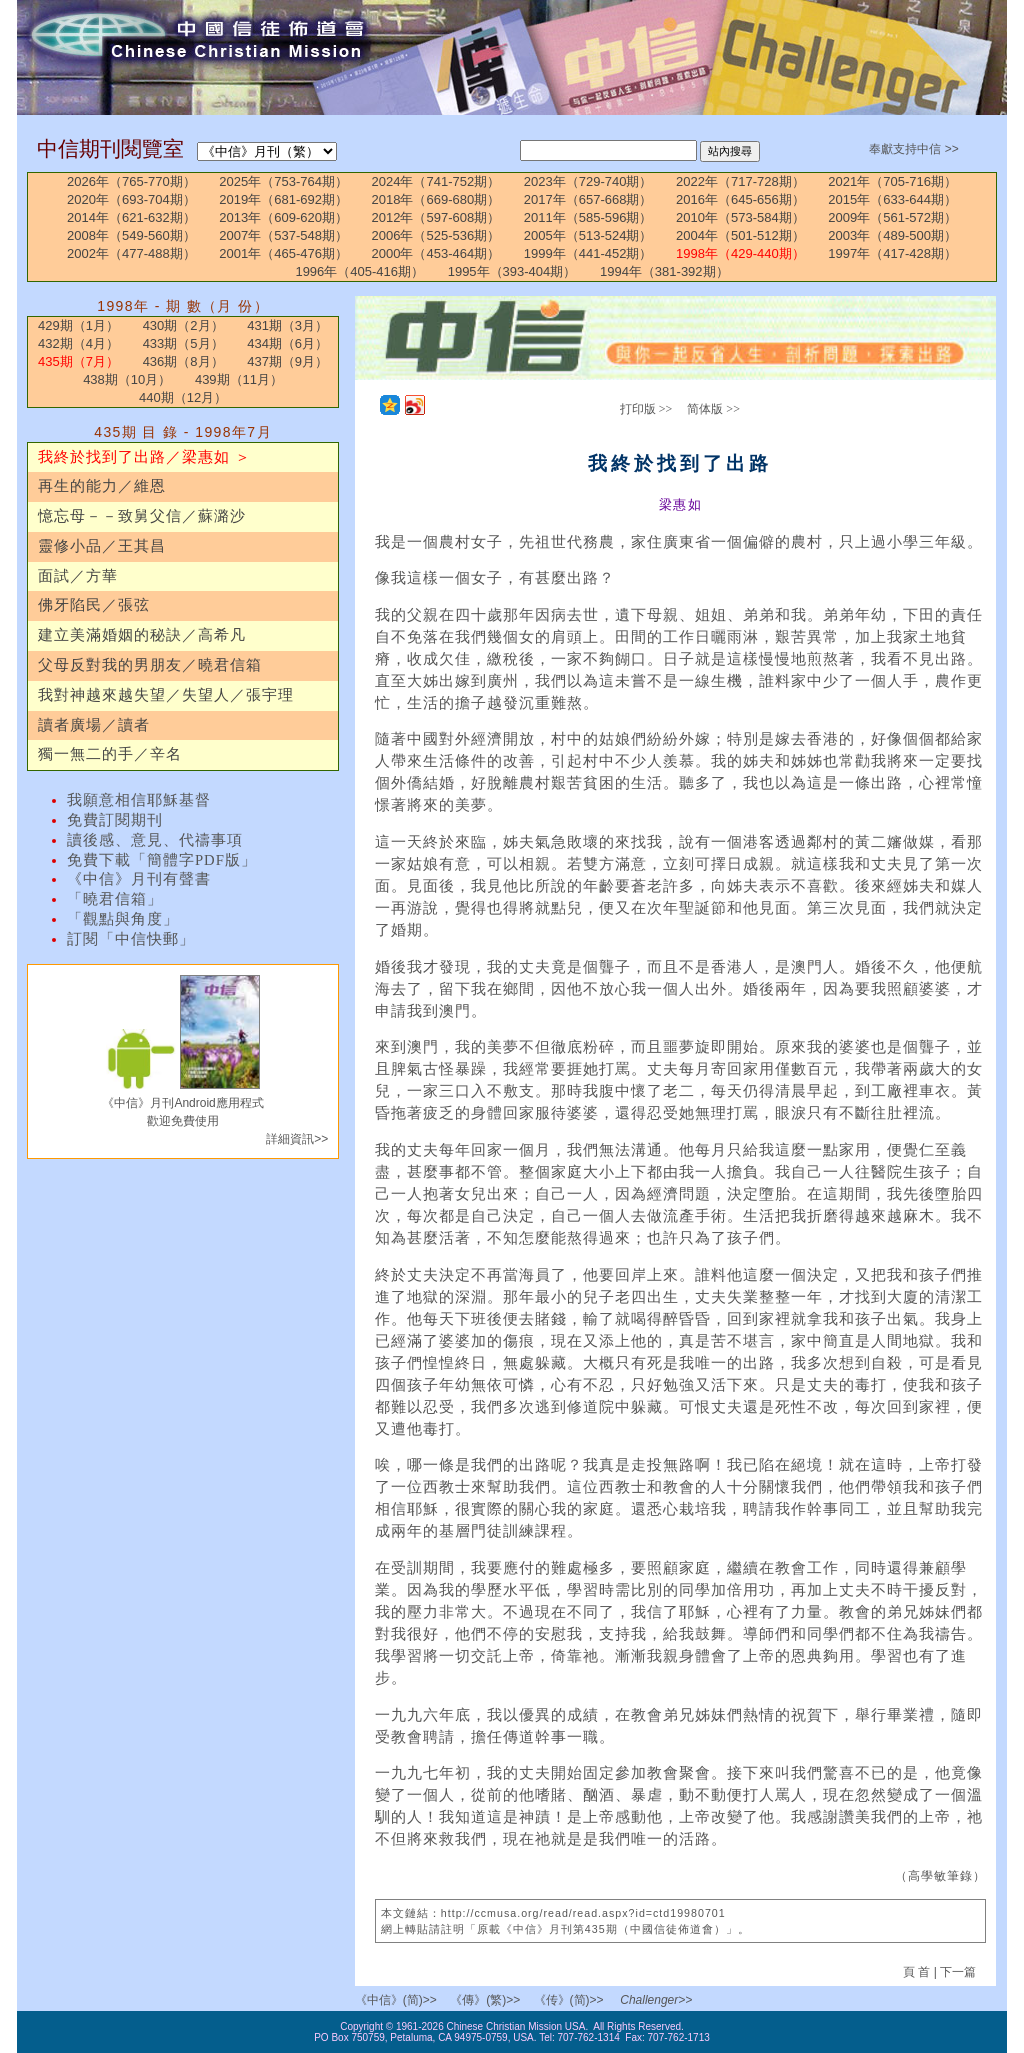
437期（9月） (287, 361)
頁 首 (918, 1972)
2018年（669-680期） (436, 199)
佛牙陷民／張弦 (94, 605)
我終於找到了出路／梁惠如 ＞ (144, 457)
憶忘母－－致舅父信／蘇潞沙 (142, 516)
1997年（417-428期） (892, 253)
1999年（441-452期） (588, 253)
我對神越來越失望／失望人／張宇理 (166, 695)
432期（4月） (78, 343)
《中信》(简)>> (396, 2000)
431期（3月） (287, 325)
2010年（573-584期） (740, 217)
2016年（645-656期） (740, 199)
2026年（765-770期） (131, 181)
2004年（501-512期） (740, 235)
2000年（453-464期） (436, 253)
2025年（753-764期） (283, 181)
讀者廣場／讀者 (94, 725)
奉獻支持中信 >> (913, 149)
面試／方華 (78, 576)
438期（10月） (127, 379)
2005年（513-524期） (588, 235)
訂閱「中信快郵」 (131, 939)
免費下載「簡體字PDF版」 (162, 860)
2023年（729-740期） (588, 181)
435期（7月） (78, 361)
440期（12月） (183, 397)
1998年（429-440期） (740, 253)
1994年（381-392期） (664, 271)
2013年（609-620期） (283, 217)
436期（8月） (183, 361)
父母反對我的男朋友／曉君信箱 (150, 665)
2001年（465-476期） (283, 253)
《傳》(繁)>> (485, 2000)
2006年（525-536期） (436, 235)
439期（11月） (239, 379)
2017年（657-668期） (588, 199)
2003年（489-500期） (892, 235)
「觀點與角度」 (123, 919)
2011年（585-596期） (588, 217)
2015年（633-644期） (892, 199)
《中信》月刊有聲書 (139, 879)
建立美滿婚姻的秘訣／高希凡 (142, 635)
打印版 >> (646, 409)
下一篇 (958, 1972)
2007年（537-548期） (283, 235)
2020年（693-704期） (131, 199)
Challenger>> (656, 2000)
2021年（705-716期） (892, 181)
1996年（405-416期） (359, 271)
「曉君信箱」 (115, 899)
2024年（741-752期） (436, 181)
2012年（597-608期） (436, 217)
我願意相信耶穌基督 (139, 800)
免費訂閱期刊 (115, 820)
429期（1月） (78, 325)
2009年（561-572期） (892, 217)
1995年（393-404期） (512, 271)
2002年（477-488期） (131, 253)
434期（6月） (287, 343)
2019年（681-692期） (283, 199)
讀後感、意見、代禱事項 (155, 840)
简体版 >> (713, 409)
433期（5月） (183, 343)
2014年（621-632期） (131, 217)
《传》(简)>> (569, 2000)
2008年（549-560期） (131, 235)
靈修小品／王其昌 (102, 546)
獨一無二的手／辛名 (110, 754)
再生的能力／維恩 (102, 486)
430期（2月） (183, 325)
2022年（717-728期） (740, 181)
